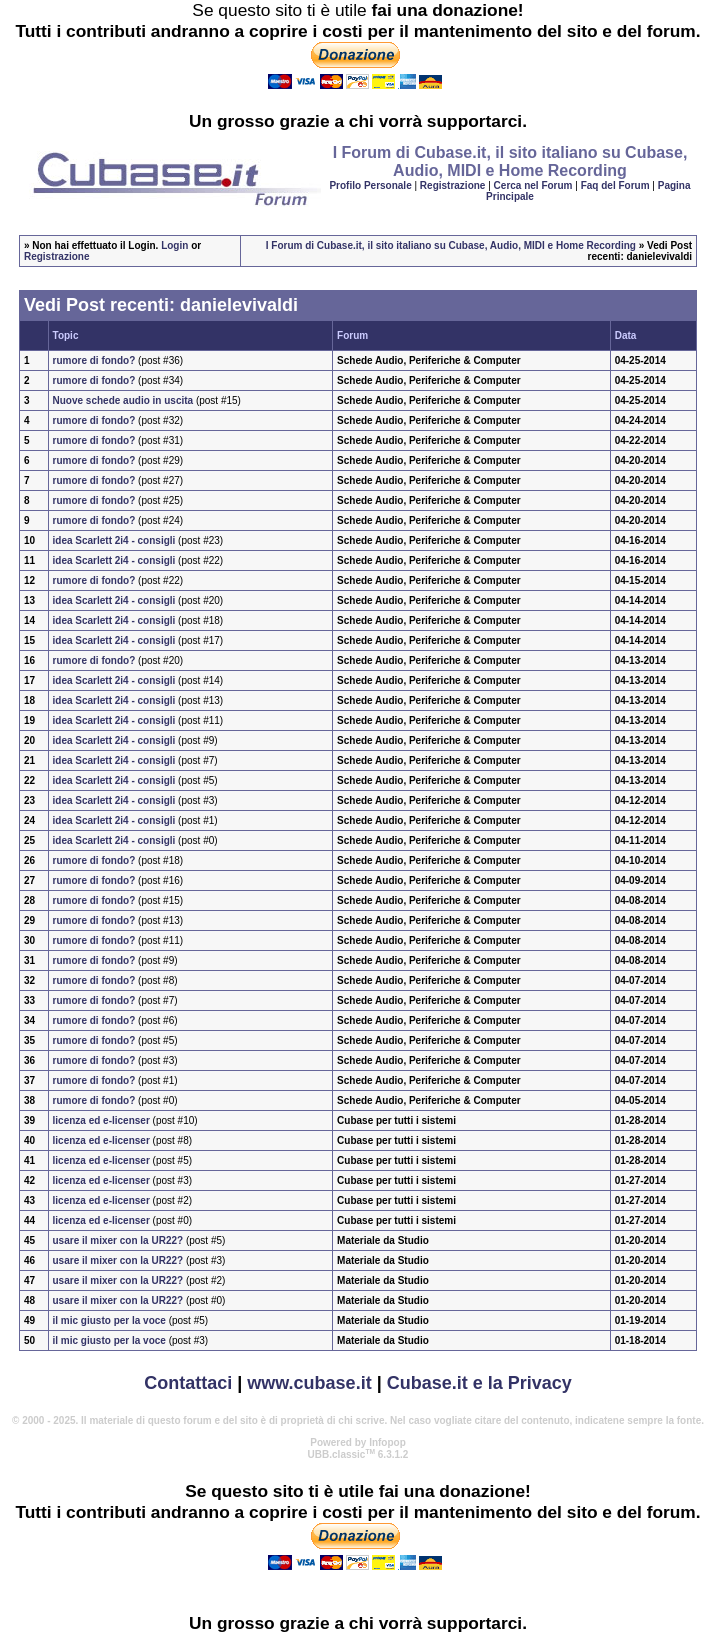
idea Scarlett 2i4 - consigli (114, 540)
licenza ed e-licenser (101, 1120)
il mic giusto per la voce (109, 1320)
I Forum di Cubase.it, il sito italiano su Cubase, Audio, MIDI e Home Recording (451, 245)
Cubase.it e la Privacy (479, 1383)
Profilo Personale (370, 185)
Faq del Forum (615, 185)
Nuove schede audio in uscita (123, 400)
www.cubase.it (309, 1383)
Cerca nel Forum (533, 185)
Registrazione (453, 185)
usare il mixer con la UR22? (118, 1240)
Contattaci (188, 1383)
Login (174, 245)
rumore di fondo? (94, 360)
